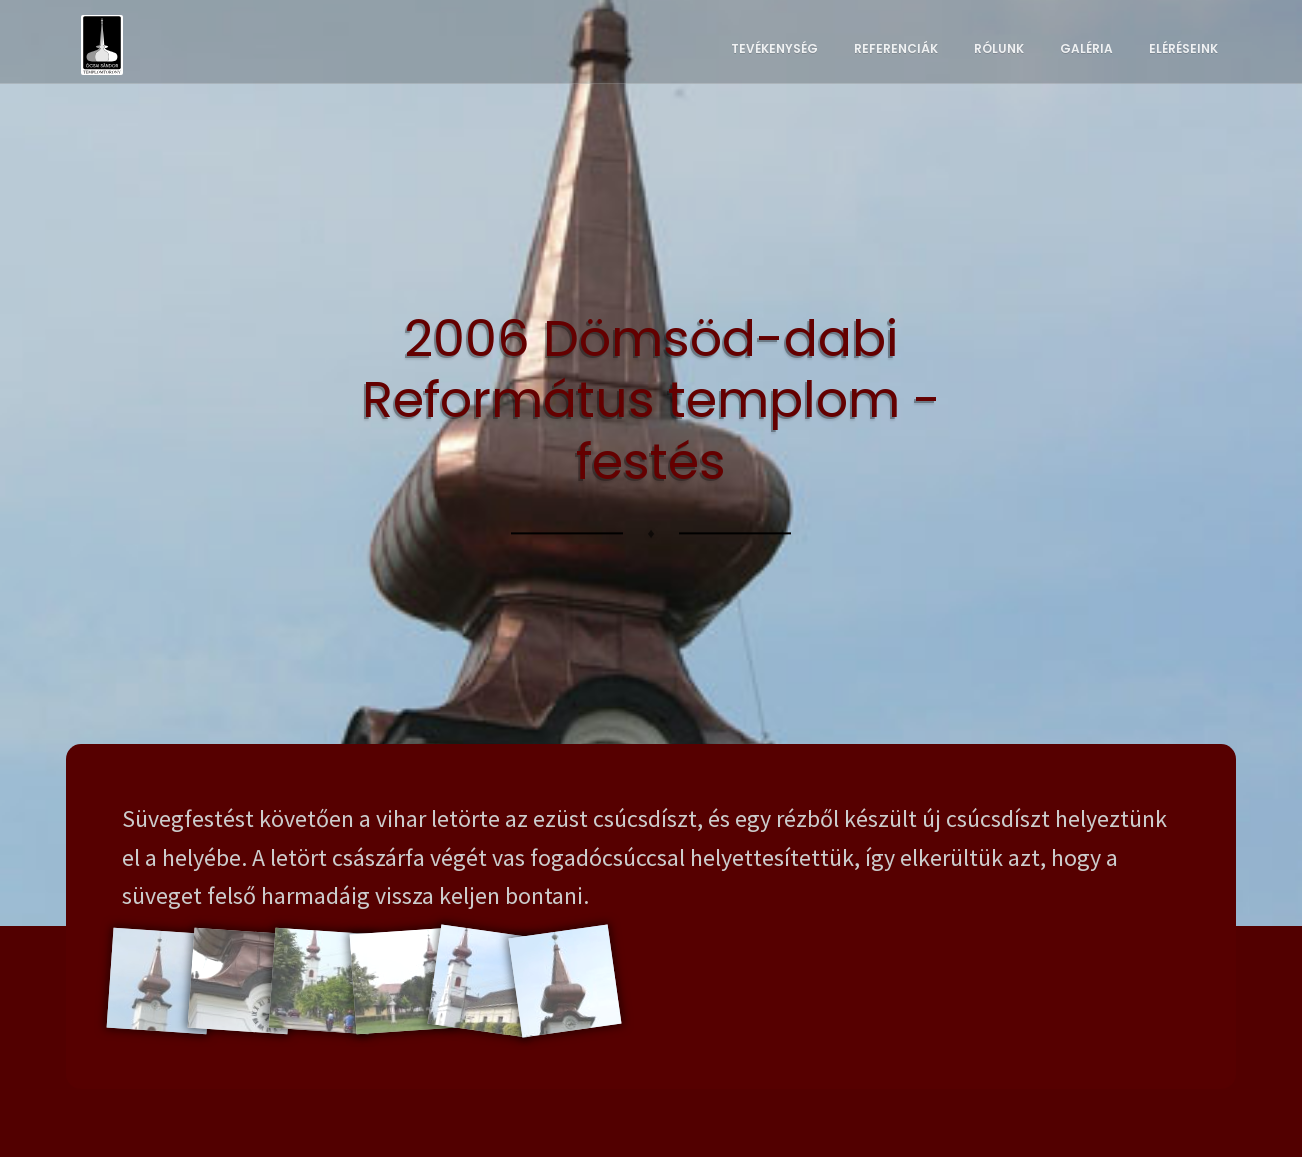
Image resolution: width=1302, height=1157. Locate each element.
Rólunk (999, 48)
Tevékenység (774, 48)
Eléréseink (1183, 48)
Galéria (1086, 48)
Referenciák (896, 48)
